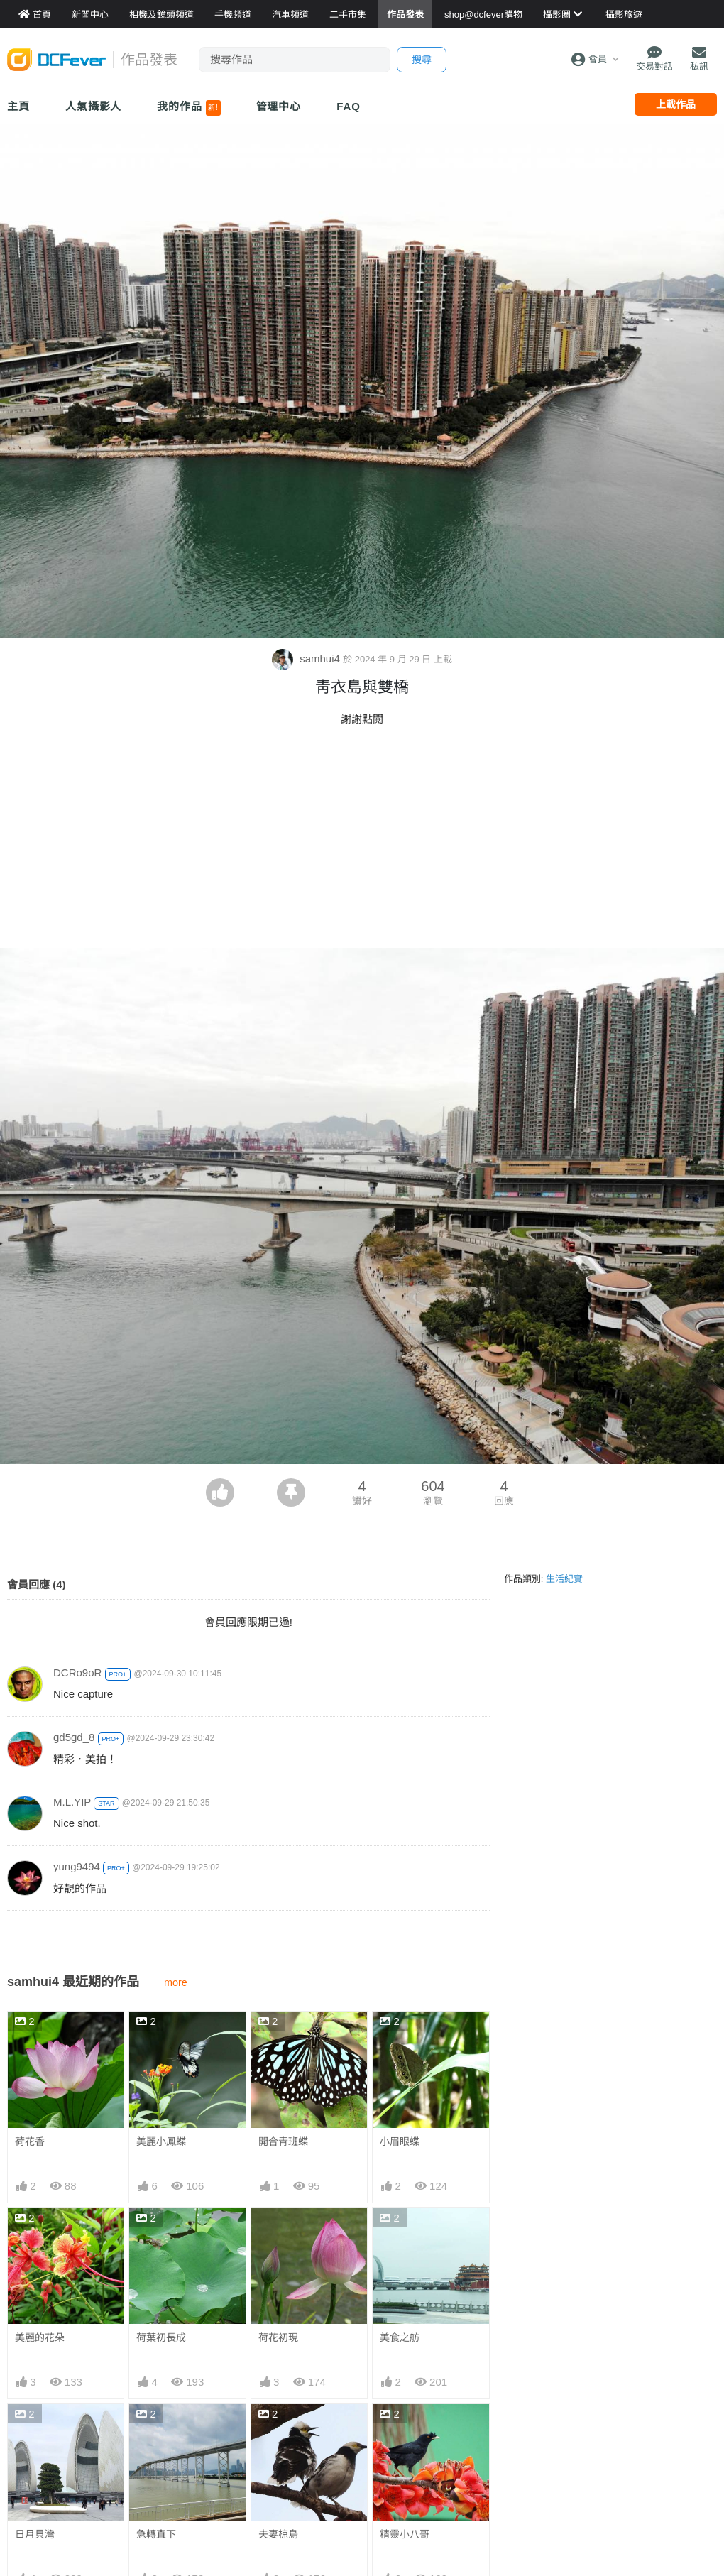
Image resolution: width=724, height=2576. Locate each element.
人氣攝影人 (93, 106)
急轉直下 (156, 2534)
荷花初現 (278, 2337)
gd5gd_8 (73, 1737)
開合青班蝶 (283, 2141)
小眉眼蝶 (399, 2141)
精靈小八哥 (404, 2534)
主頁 (18, 106)
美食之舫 (399, 2337)
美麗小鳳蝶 (161, 2141)
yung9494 (76, 1866)
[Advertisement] (362, 841)
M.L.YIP (72, 1802)
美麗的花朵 (40, 2337)
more (175, 1982)
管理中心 (279, 106)
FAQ (348, 106)
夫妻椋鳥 (278, 2534)
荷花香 (30, 2141)
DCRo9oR (77, 1672)
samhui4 (307, 659)
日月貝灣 (35, 2534)
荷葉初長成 (161, 2337)
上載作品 (676, 104)
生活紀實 (564, 1578)
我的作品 (188, 108)
